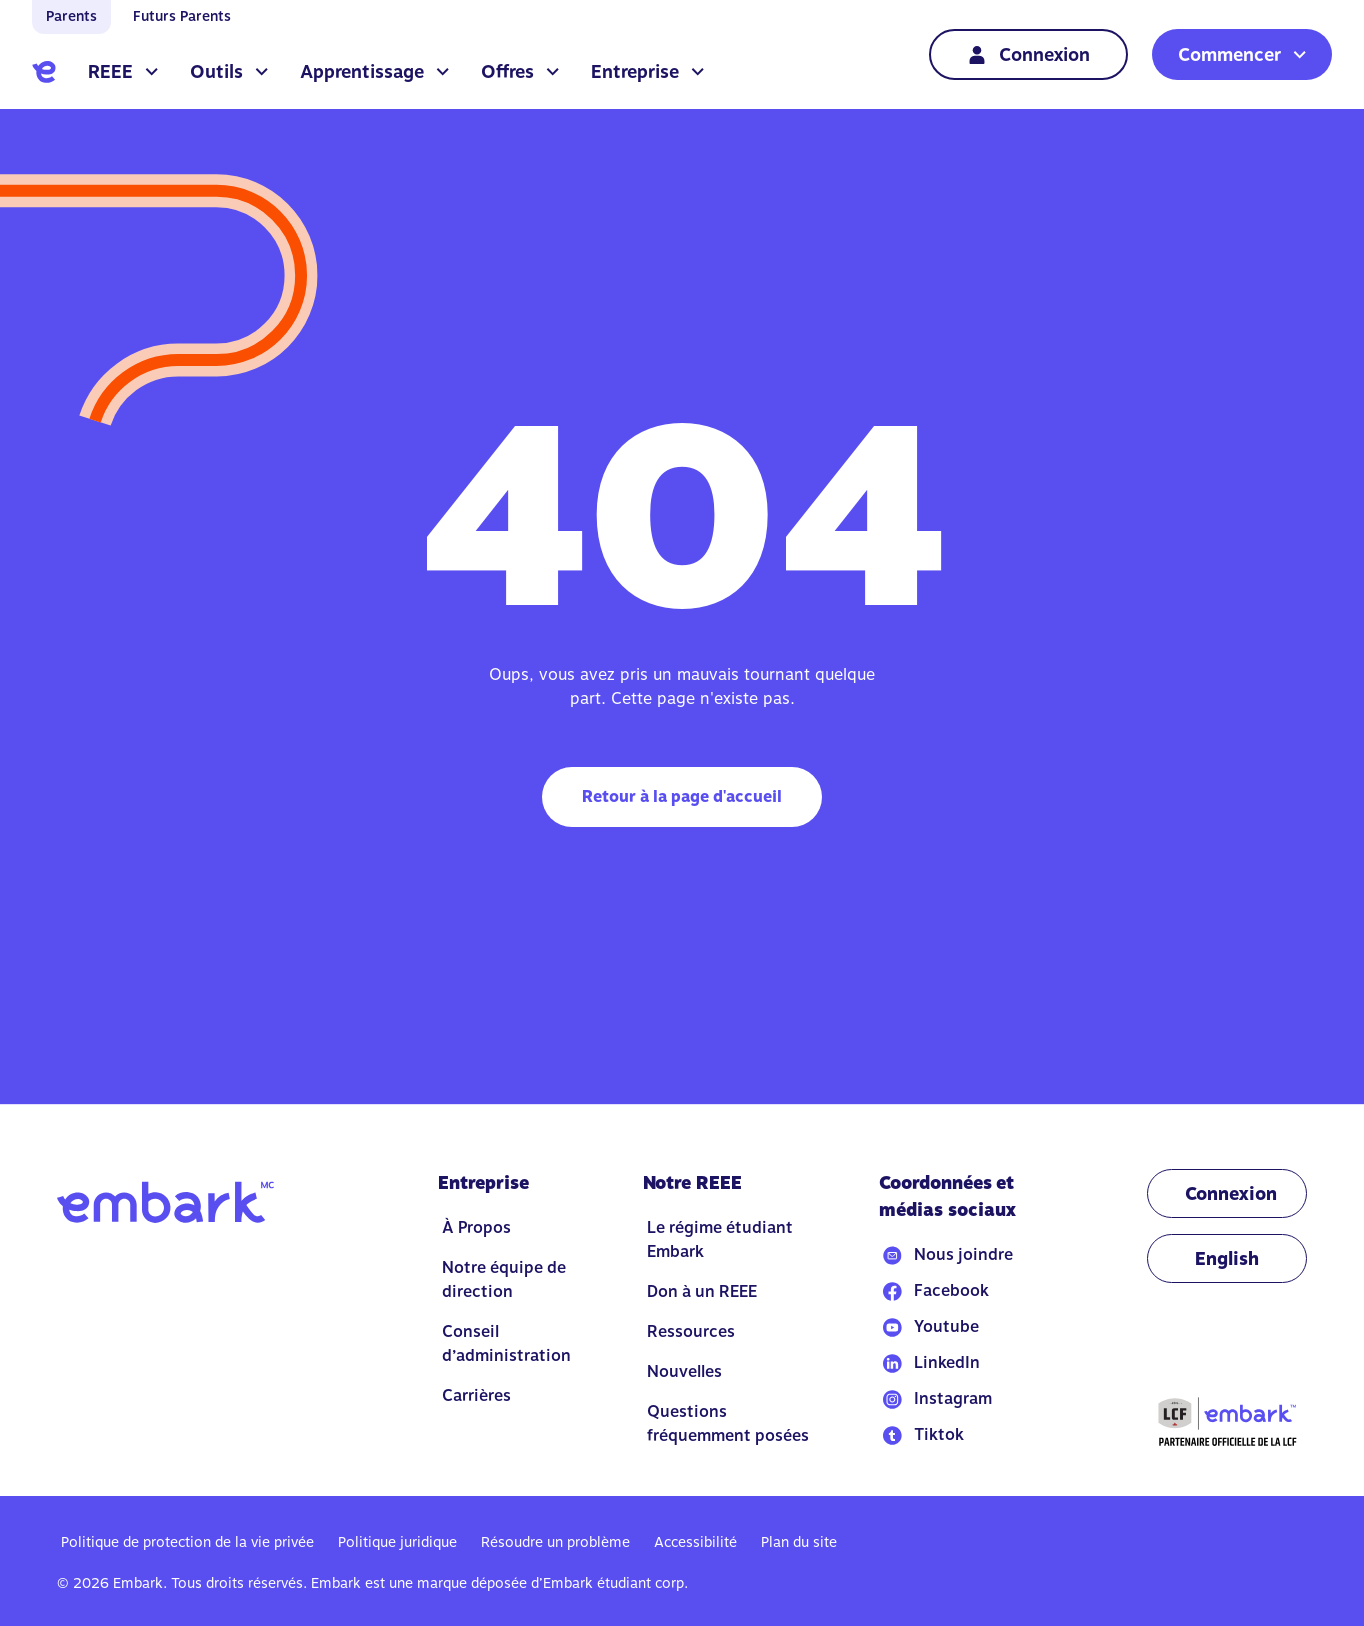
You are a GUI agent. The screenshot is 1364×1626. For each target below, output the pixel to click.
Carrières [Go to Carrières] (476, 1395)
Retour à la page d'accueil (682, 796)
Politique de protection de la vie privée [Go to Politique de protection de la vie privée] (187, 1542)
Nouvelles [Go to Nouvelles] (684, 1371)
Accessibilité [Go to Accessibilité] (695, 1542)
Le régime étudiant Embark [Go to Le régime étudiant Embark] (720, 1239)
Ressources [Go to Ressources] (691, 1331)
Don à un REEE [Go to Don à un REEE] (702, 1291)
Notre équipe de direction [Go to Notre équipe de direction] (504, 1279)
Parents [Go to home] (71, 16)
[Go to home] (44, 72)
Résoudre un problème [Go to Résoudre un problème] (555, 1542)
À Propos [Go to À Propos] (476, 1227)
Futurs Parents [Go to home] (182, 16)
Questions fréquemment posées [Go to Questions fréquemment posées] (728, 1423)
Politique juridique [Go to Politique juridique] (397, 1542)
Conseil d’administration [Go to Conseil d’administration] (506, 1343)
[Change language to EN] (1227, 1258)
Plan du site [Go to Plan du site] (799, 1542)
